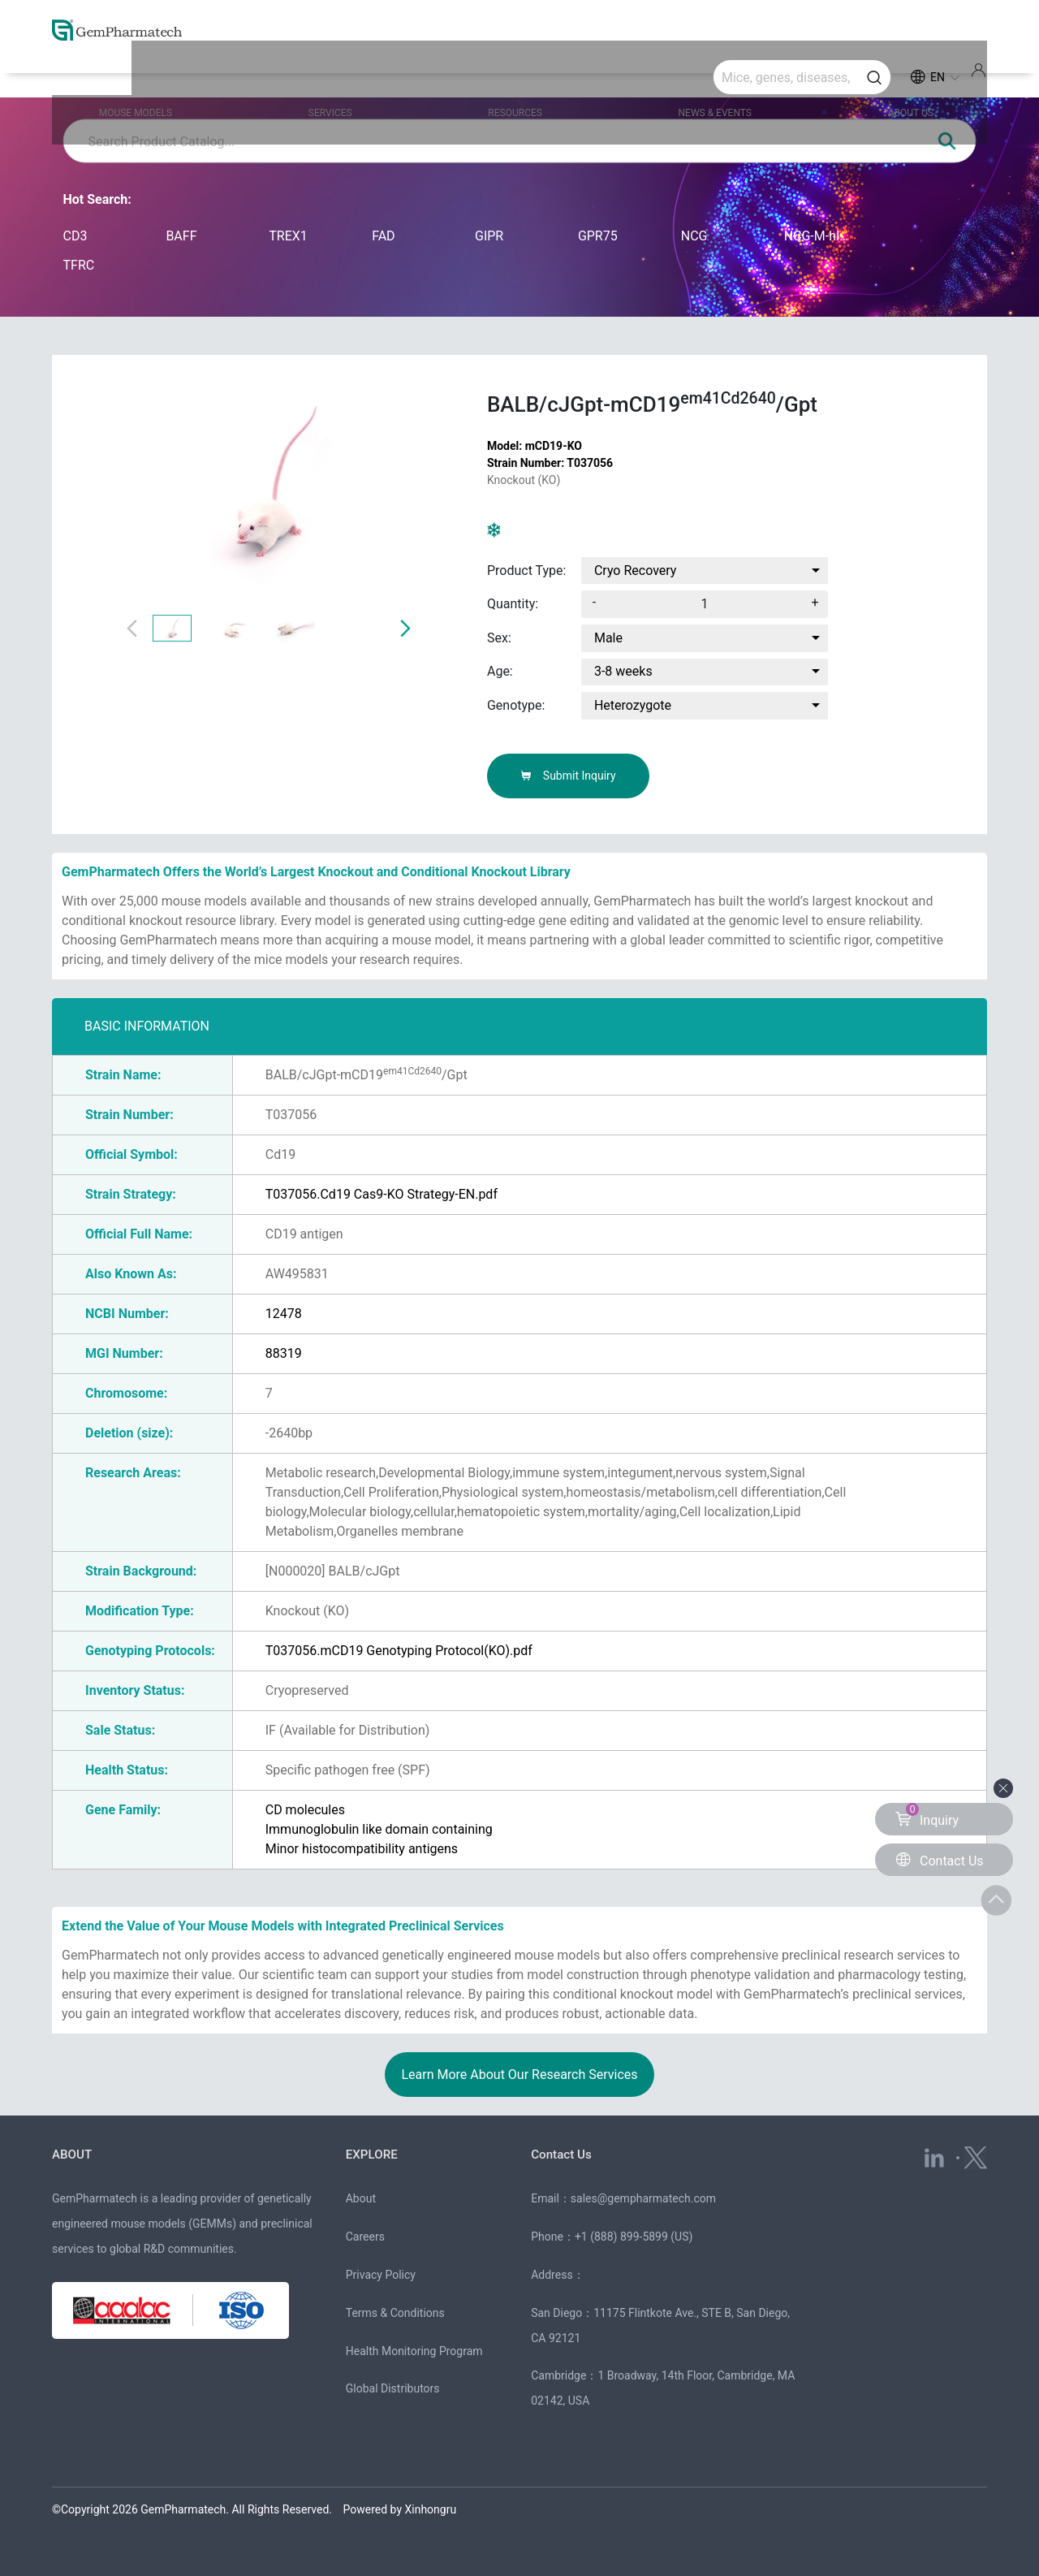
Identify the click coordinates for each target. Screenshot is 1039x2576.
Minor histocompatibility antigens (361, 1848)
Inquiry (927, 1815)
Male (608, 638)
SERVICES (355, 74)
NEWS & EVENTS (697, 74)
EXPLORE (373, 2154)
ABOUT (73, 2154)
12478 (283, 1313)
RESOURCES (519, 74)
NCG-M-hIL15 (819, 236)
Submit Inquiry (567, 775)
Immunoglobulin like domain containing (379, 1829)
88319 (283, 1353)
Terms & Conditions (395, 2312)
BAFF (181, 236)
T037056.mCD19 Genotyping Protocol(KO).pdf (398, 1650)
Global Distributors (393, 2388)
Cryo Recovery (635, 570)
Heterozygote (632, 705)
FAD (383, 236)
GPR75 (598, 236)
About (361, 2198)
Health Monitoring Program (414, 2351)
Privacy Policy (381, 2274)
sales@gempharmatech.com (643, 2198)
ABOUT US (872, 74)
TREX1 (288, 236)
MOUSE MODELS (180, 74)
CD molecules (305, 1809)
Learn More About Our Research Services (519, 2074)
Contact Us (563, 2154)
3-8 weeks (623, 671)
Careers (365, 2236)
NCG (694, 236)
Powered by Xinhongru (400, 2509)
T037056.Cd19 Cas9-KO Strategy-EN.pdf (381, 1194)
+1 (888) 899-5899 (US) (634, 2236)
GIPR (489, 236)
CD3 (75, 236)
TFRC (79, 265)
